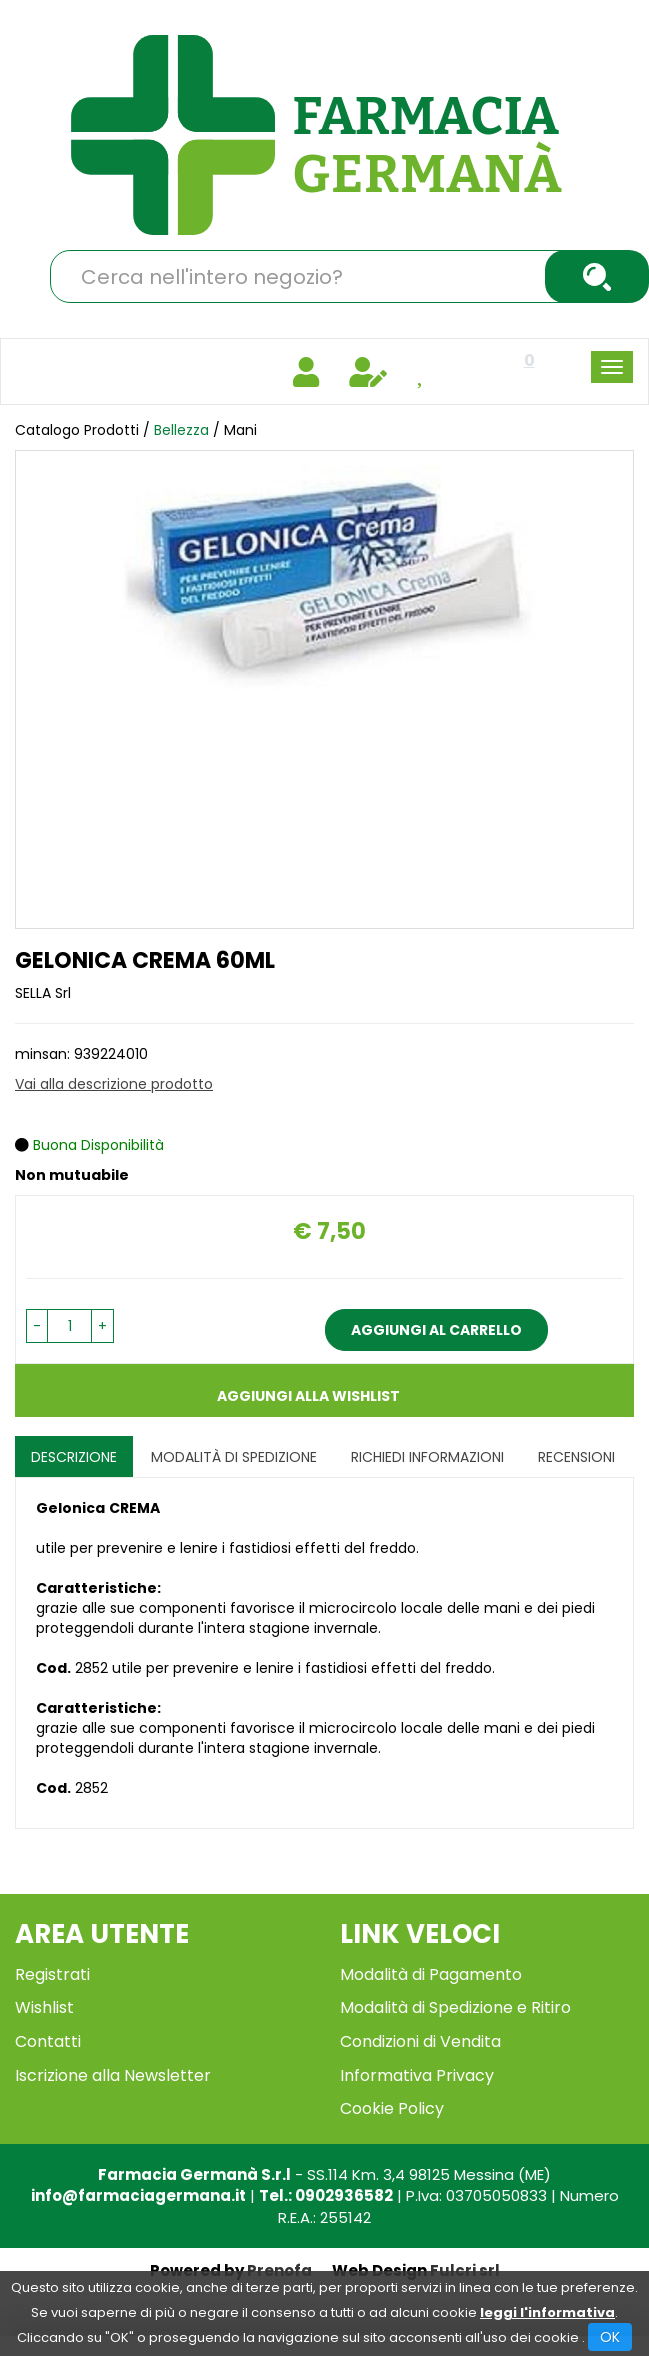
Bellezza (181, 430)
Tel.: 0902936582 (326, 2195)
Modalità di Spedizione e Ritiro (455, 2007)
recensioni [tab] (576, 1457)
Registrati (52, 1974)
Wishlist (44, 2007)
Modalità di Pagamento (431, 1974)
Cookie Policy (392, 2108)
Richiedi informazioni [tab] (427, 1457)
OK (610, 2337)
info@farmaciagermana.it (138, 2195)
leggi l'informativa (547, 2312)
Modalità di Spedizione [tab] (234, 1457)
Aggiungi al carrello (436, 1330)
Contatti (48, 2041)
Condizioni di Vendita (420, 2041)
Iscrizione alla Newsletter (113, 2075)
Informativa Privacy (417, 2075)
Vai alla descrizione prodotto (114, 1084)
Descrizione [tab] (74, 1457)
